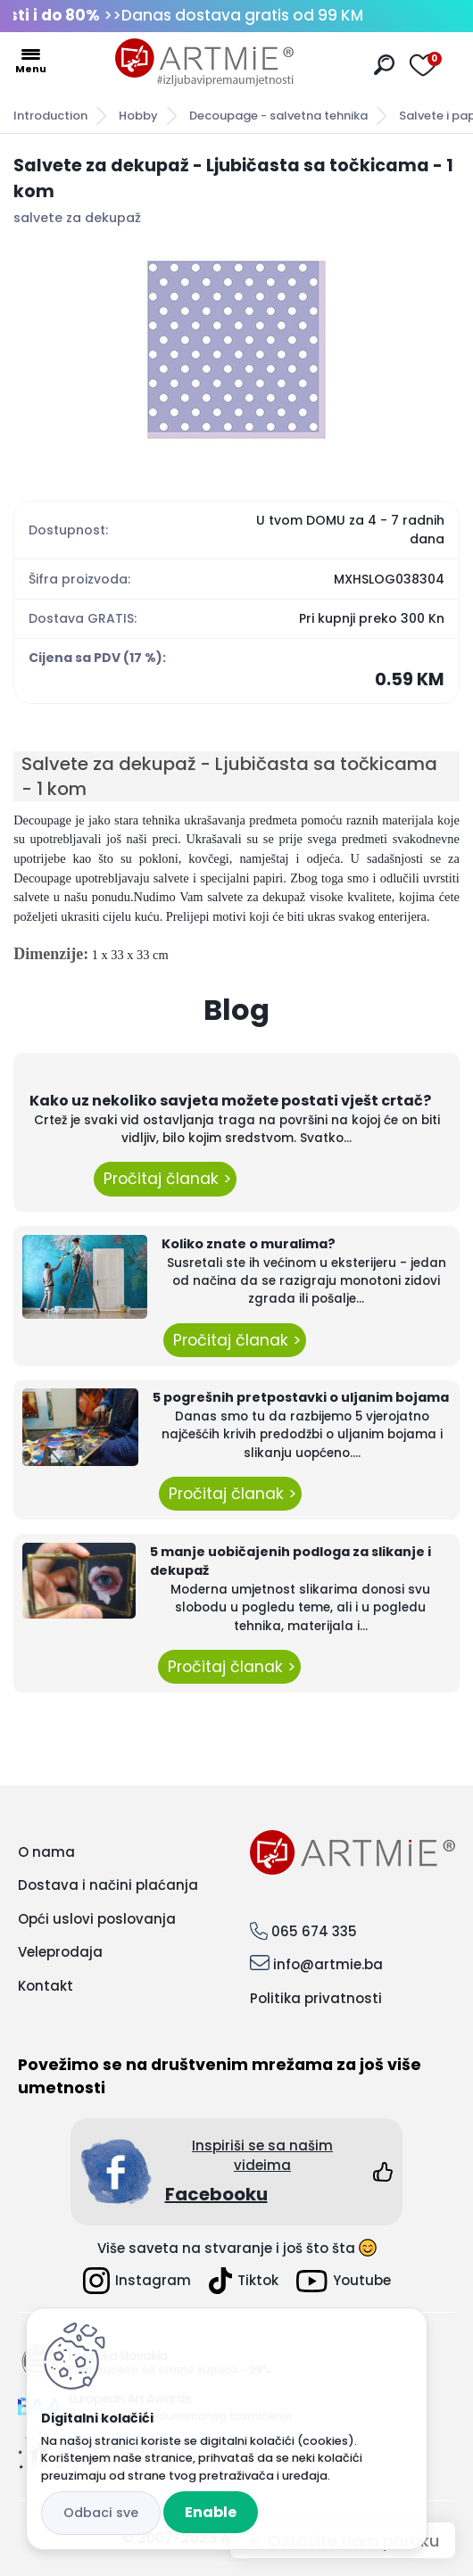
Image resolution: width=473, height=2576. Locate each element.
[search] (384, 64)
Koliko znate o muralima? (249, 1244)
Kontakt (45, 1985)
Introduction (50, 115)
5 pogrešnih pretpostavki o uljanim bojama (301, 1397)
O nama (46, 1852)
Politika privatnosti (316, 1998)
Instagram (137, 2280)
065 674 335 (314, 1931)
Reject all (101, 2513)
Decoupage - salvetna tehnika (278, 115)
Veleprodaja (60, 1951)
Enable (210, 2512)
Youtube (343, 2281)
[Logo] (204, 62)
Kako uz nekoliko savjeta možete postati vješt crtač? (230, 1100)
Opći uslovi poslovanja (97, 1918)
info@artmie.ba (328, 1964)
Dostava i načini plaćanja (108, 1885)
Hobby (138, 115)
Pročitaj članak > (165, 1178)
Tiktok (243, 2280)
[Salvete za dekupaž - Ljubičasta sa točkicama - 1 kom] (236, 350)
